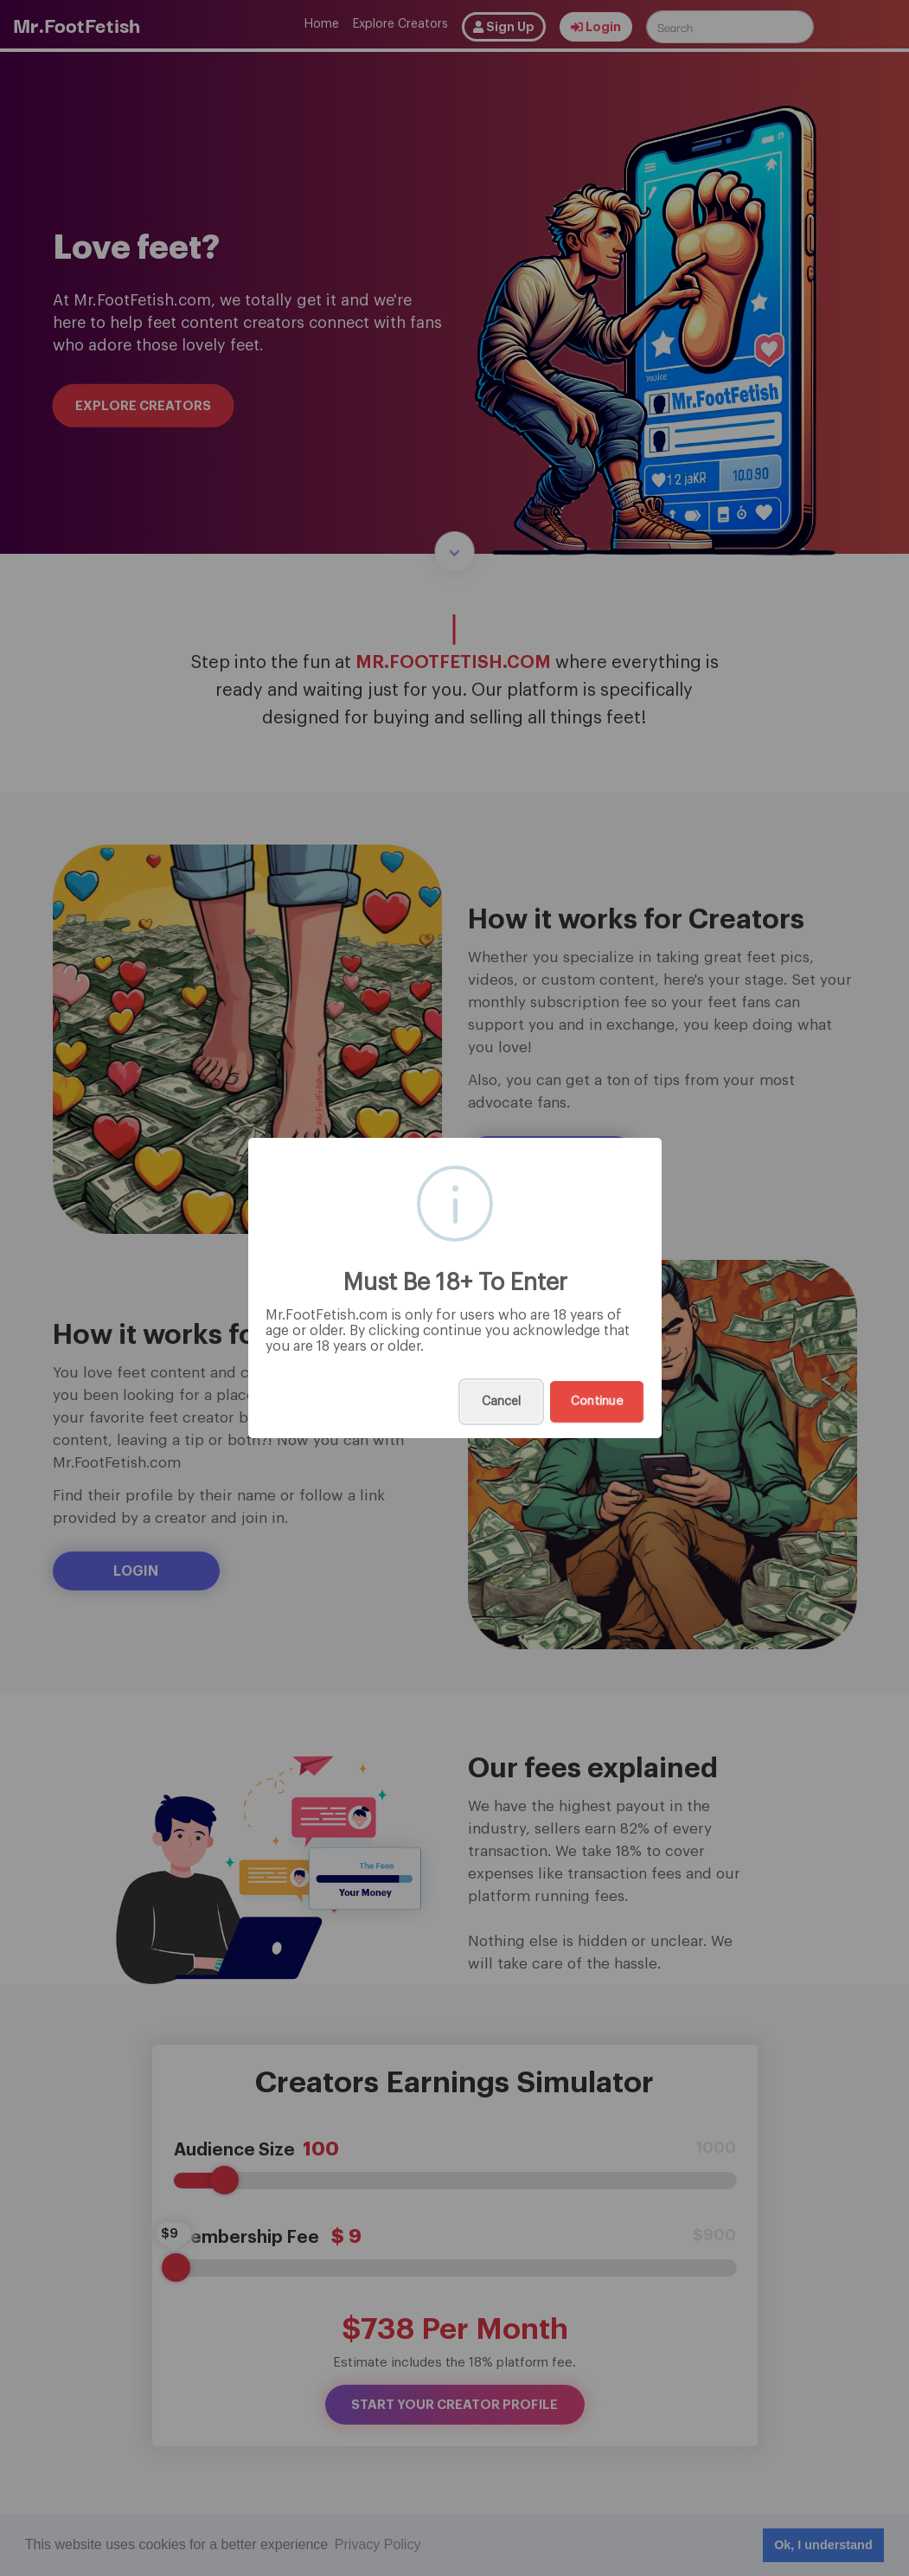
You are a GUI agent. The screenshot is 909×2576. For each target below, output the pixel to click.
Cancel (501, 1402)
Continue (597, 1402)
